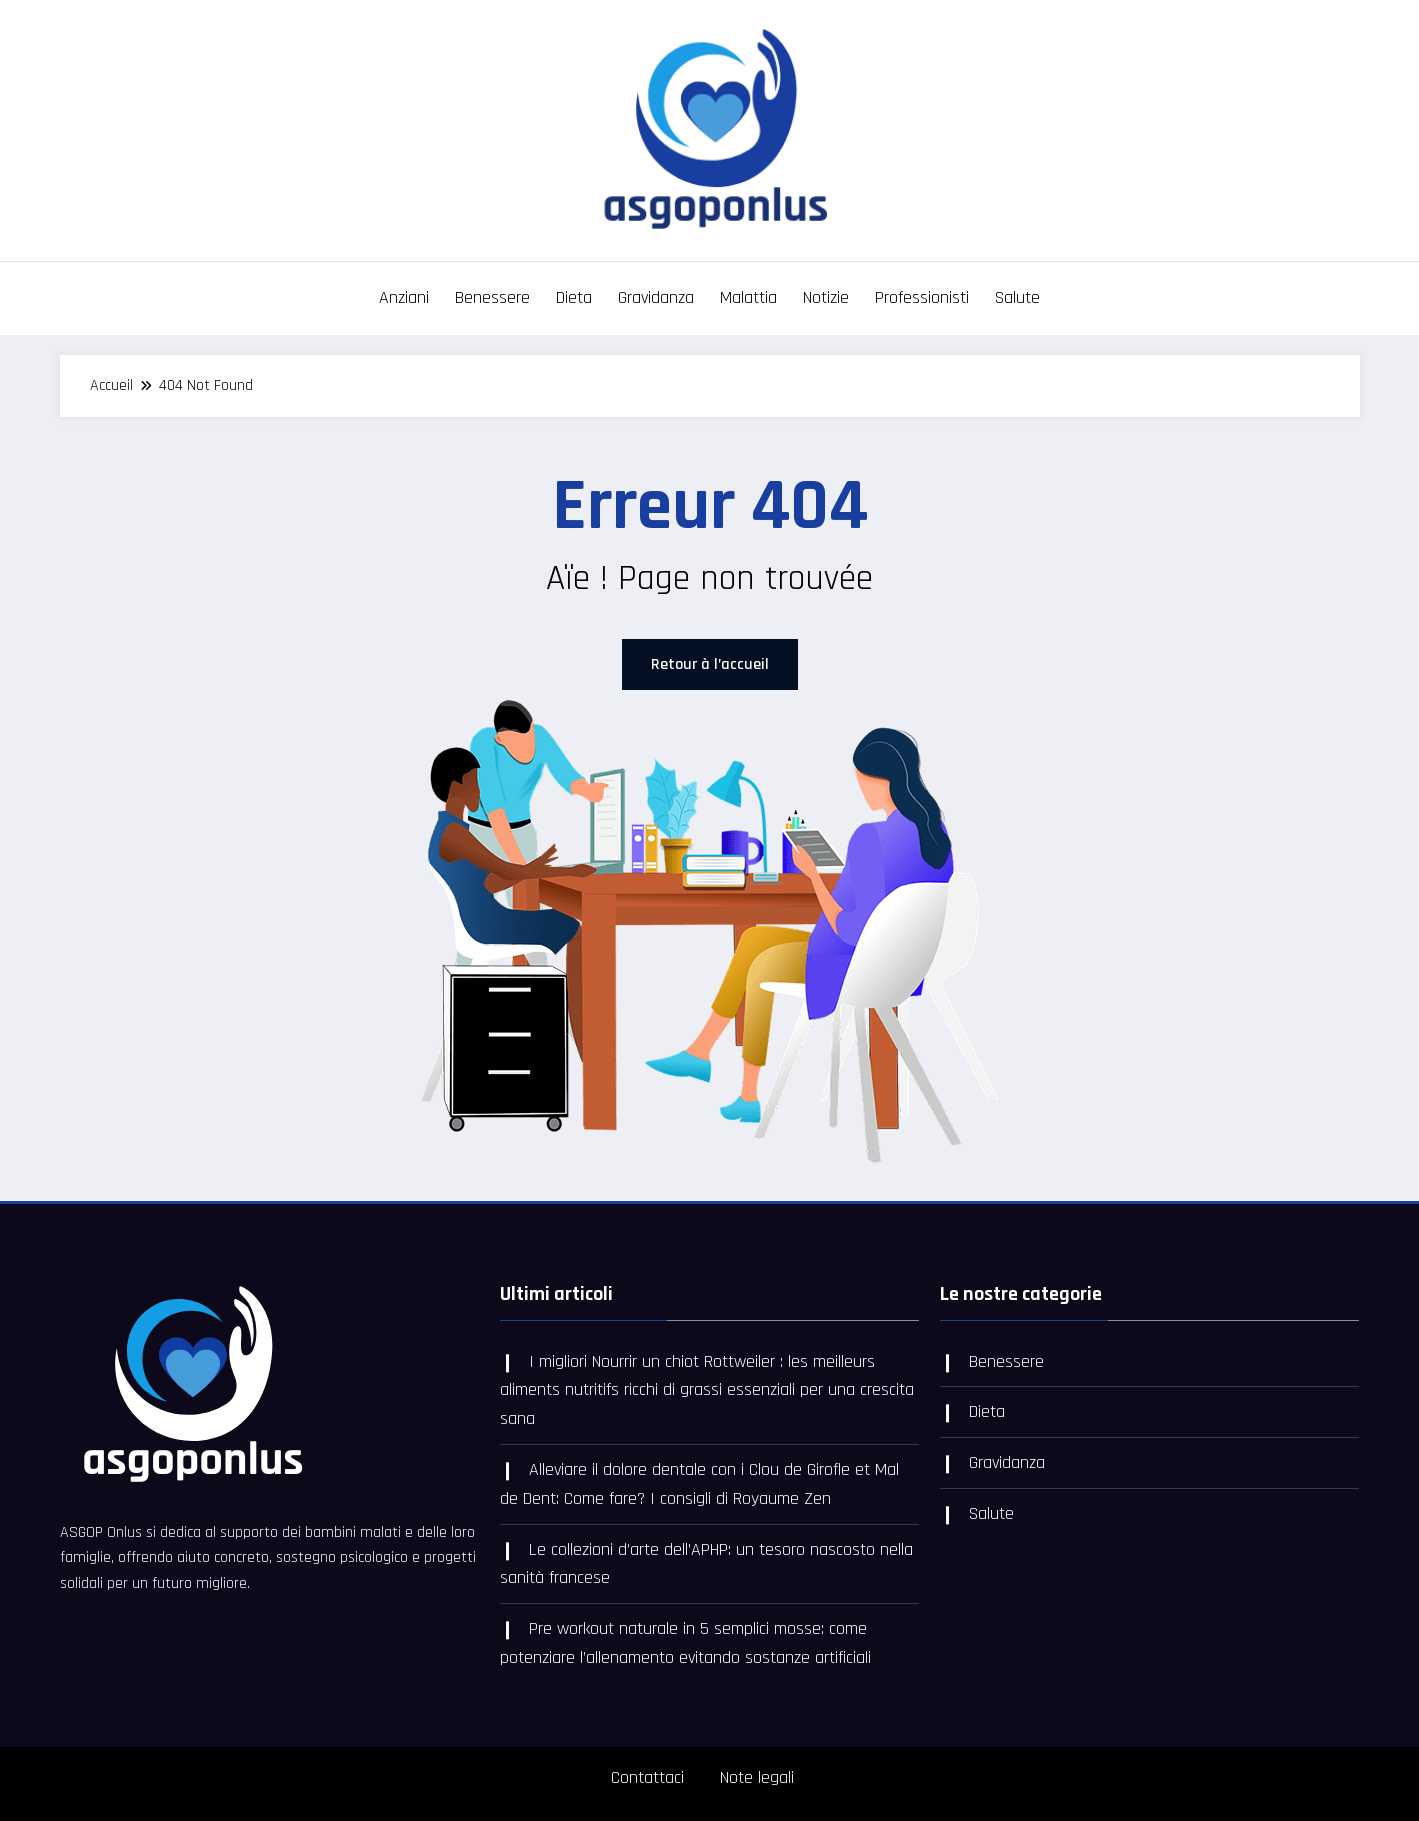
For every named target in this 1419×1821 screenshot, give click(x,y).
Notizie (826, 297)
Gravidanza (656, 297)
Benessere (492, 297)
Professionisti (922, 297)
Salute (1017, 297)
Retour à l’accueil (710, 664)
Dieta (574, 297)
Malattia (748, 297)
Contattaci (647, 1777)
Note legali (757, 1777)
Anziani (404, 297)
